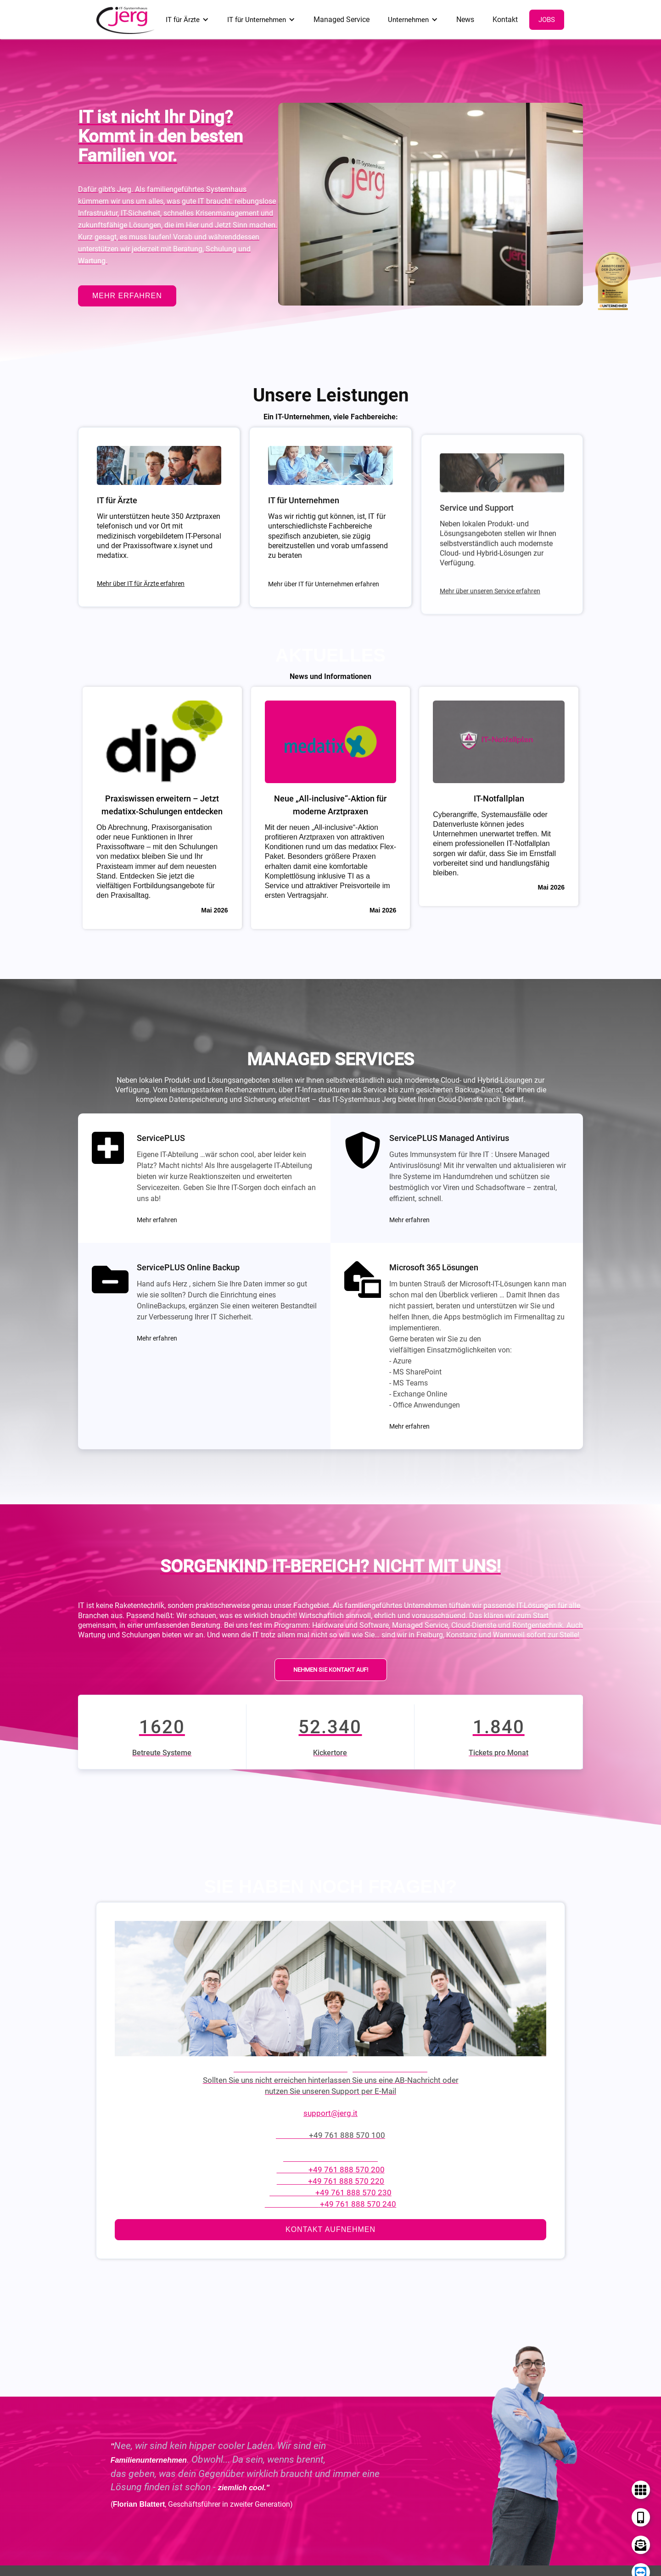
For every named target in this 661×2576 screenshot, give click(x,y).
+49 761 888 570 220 (346, 2182)
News (465, 19)
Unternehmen (408, 20)
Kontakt (505, 19)
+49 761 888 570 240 (358, 2205)
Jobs (546, 20)
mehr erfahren (127, 296)
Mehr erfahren (157, 1220)
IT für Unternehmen (256, 20)
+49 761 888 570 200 (346, 2171)
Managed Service (342, 19)
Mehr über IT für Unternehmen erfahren (323, 584)
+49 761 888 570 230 (353, 2194)
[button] (187, 20)
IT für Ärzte (183, 20)
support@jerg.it (330, 2115)
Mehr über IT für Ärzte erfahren (141, 585)
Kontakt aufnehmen (330, 2231)
